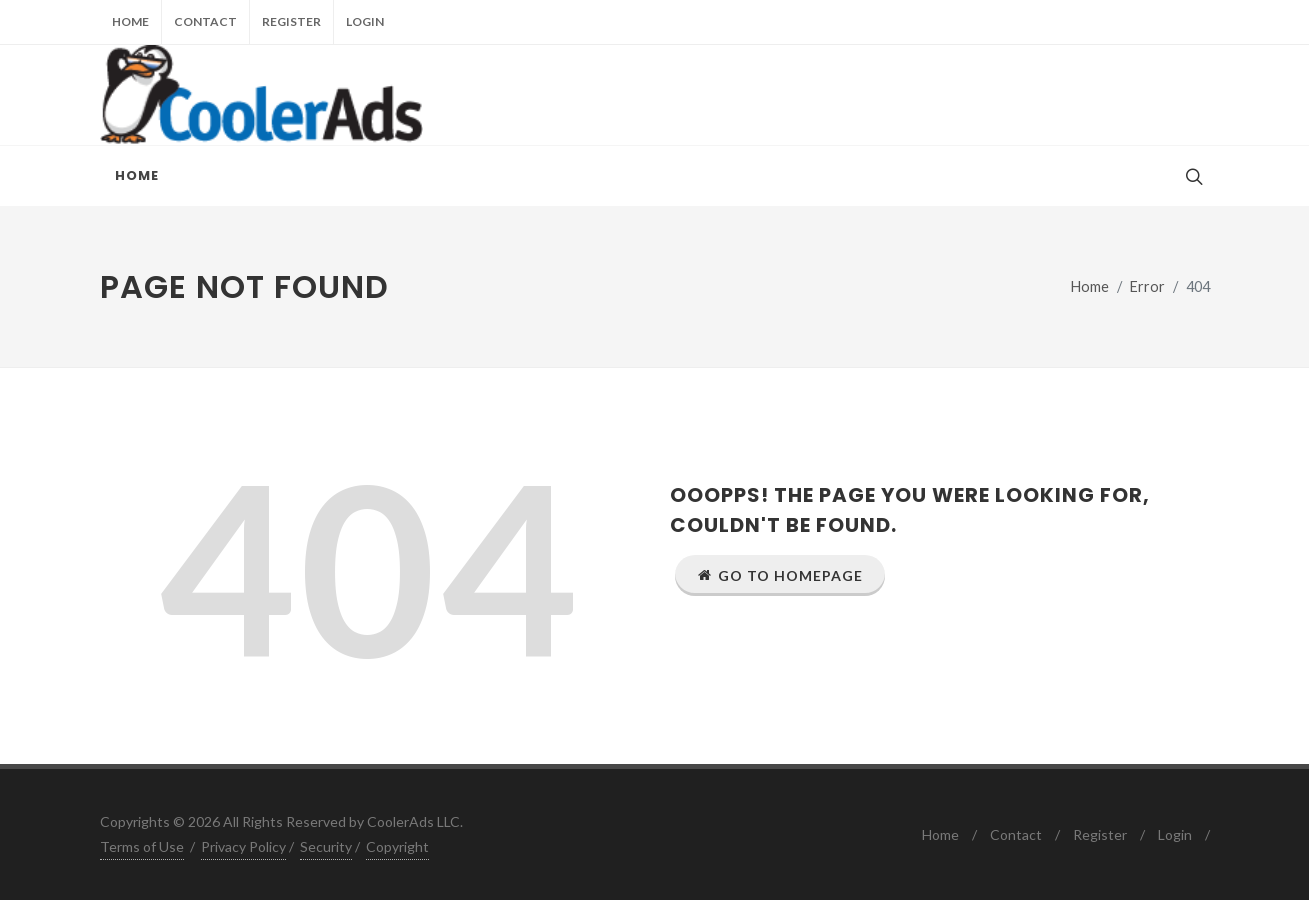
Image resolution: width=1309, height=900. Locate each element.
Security (326, 846)
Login (365, 21)
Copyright (397, 846)
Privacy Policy (243, 846)
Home (130, 21)
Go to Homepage (780, 575)
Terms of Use (142, 846)
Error (1147, 286)
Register (291, 21)
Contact (205, 21)
